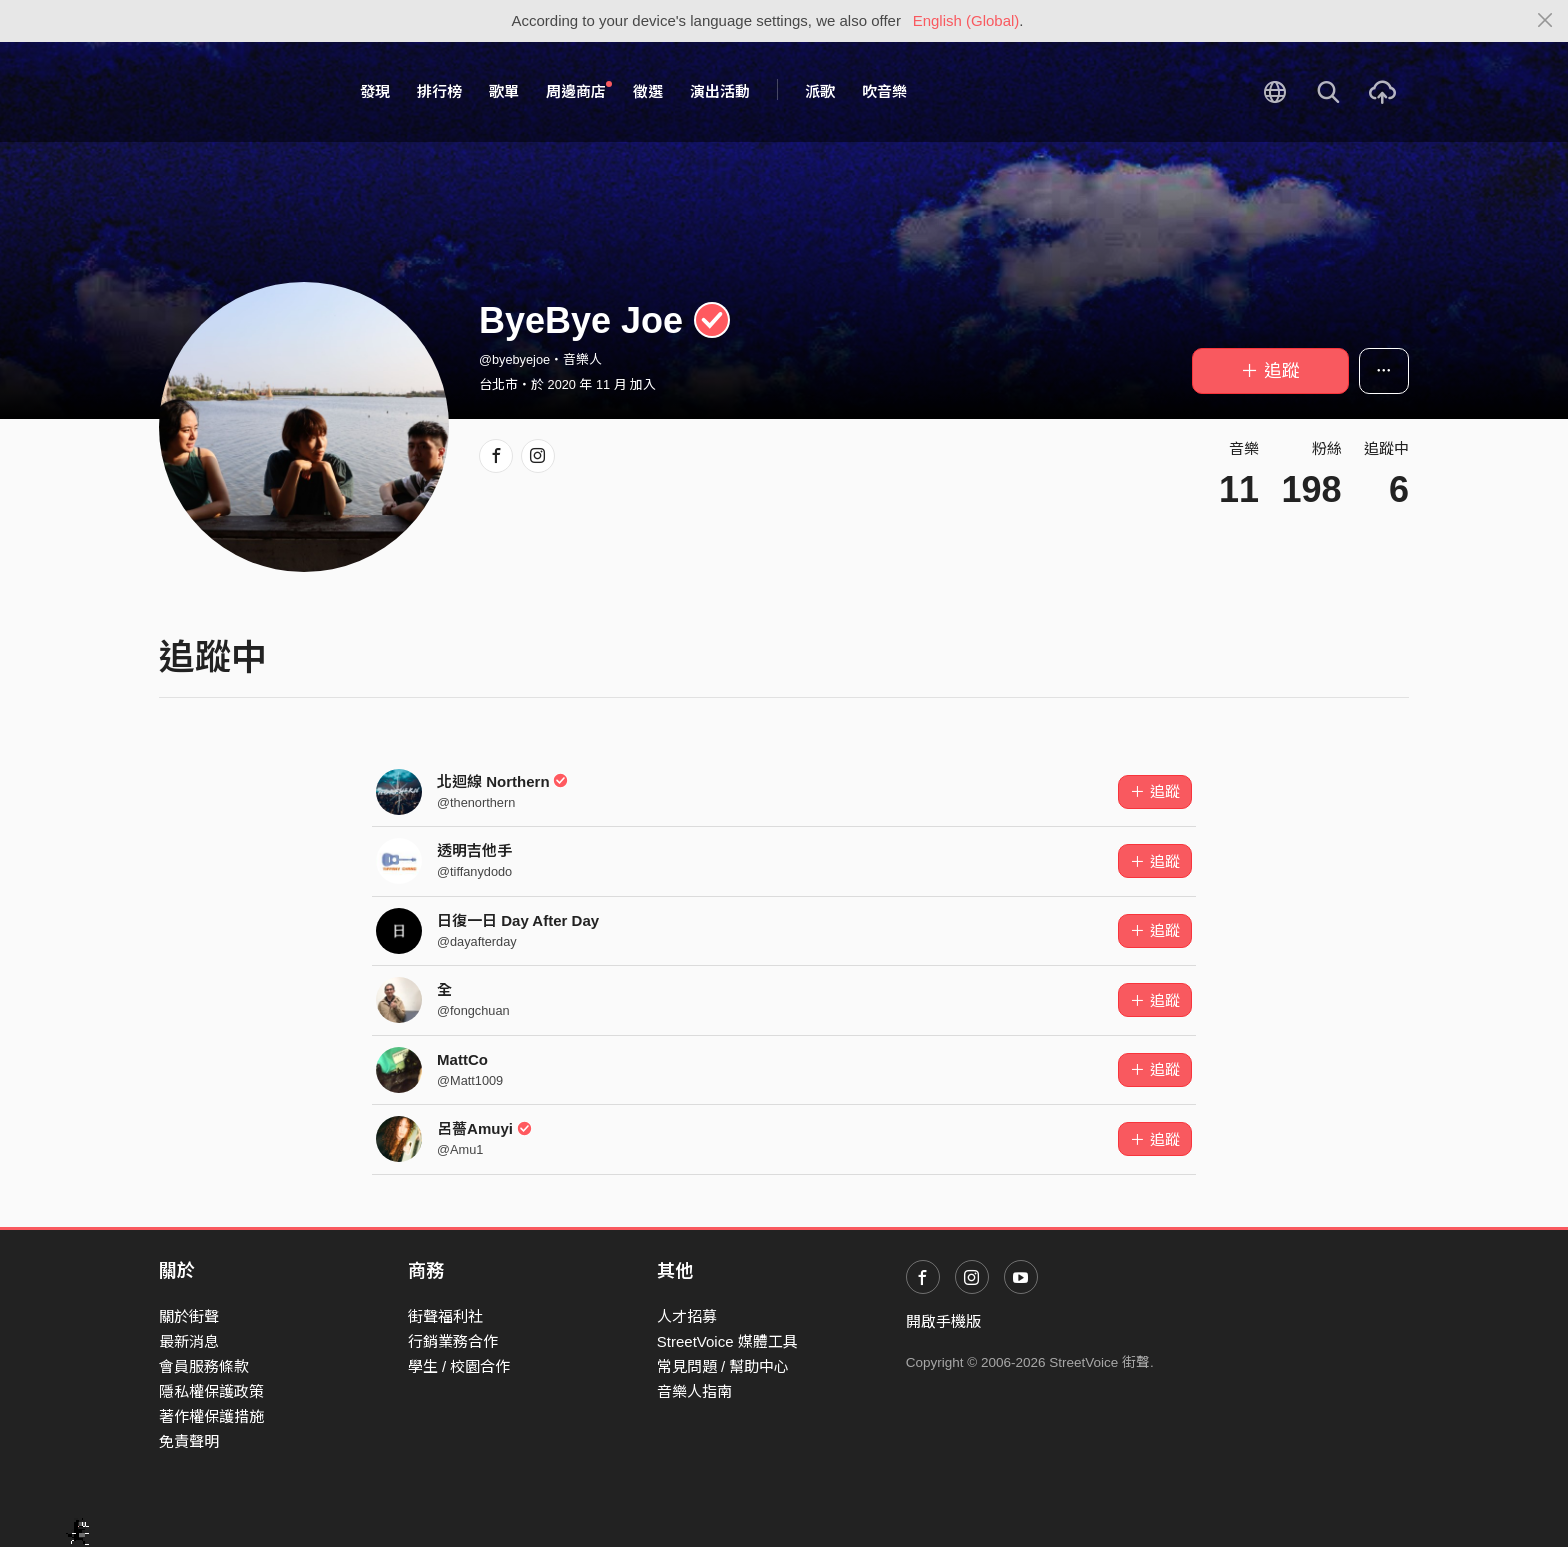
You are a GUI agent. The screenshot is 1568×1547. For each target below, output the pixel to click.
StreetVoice (241, 92)
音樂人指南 (694, 1391)
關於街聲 (189, 1316)
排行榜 (439, 91)
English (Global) (966, 20)
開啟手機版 (943, 1321)
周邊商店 (579, 91)
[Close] (1545, 21)
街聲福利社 (445, 1316)
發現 (375, 91)
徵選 (648, 91)
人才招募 (687, 1316)
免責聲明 (189, 1441)
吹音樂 (884, 91)
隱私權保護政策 (211, 1391)
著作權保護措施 (211, 1416)
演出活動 (720, 91)
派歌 (820, 91)
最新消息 (189, 1341)
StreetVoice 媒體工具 (727, 1341)
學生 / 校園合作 (459, 1366)
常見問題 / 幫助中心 (723, 1366)
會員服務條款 (204, 1366)
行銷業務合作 (453, 1341)
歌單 (504, 91)
